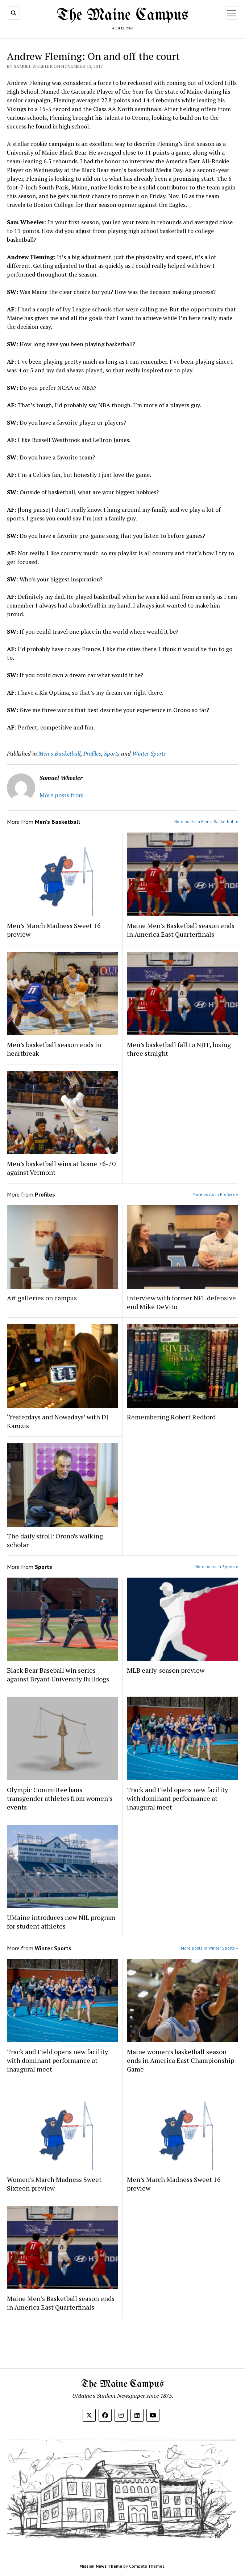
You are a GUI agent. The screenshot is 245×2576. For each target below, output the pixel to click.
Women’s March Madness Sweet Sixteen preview (54, 2183)
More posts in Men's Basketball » (206, 821)
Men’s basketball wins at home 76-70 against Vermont (61, 1168)
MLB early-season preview (165, 1670)
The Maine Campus (122, 15)
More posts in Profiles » (215, 1194)
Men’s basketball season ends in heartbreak (54, 1049)
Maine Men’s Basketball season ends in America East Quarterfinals (180, 930)
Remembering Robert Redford (171, 1416)
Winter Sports (149, 753)
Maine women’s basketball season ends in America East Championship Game (180, 2060)
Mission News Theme (100, 2566)
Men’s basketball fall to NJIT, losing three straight (179, 1049)
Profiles (92, 753)
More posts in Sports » (216, 1566)
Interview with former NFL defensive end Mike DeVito (181, 1302)
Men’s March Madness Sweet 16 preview (54, 930)
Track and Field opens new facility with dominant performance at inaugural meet (177, 1798)
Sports (112, 753)
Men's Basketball (59, 753)
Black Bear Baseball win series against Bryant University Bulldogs (58, 1674)
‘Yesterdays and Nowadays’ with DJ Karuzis (57, 1421)
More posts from (62, 795)
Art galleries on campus (42, 1297)
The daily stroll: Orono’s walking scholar (55, 1540)
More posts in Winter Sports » (209, 1948)
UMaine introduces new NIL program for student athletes (61, 1921)
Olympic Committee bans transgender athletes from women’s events (59, 1798)
